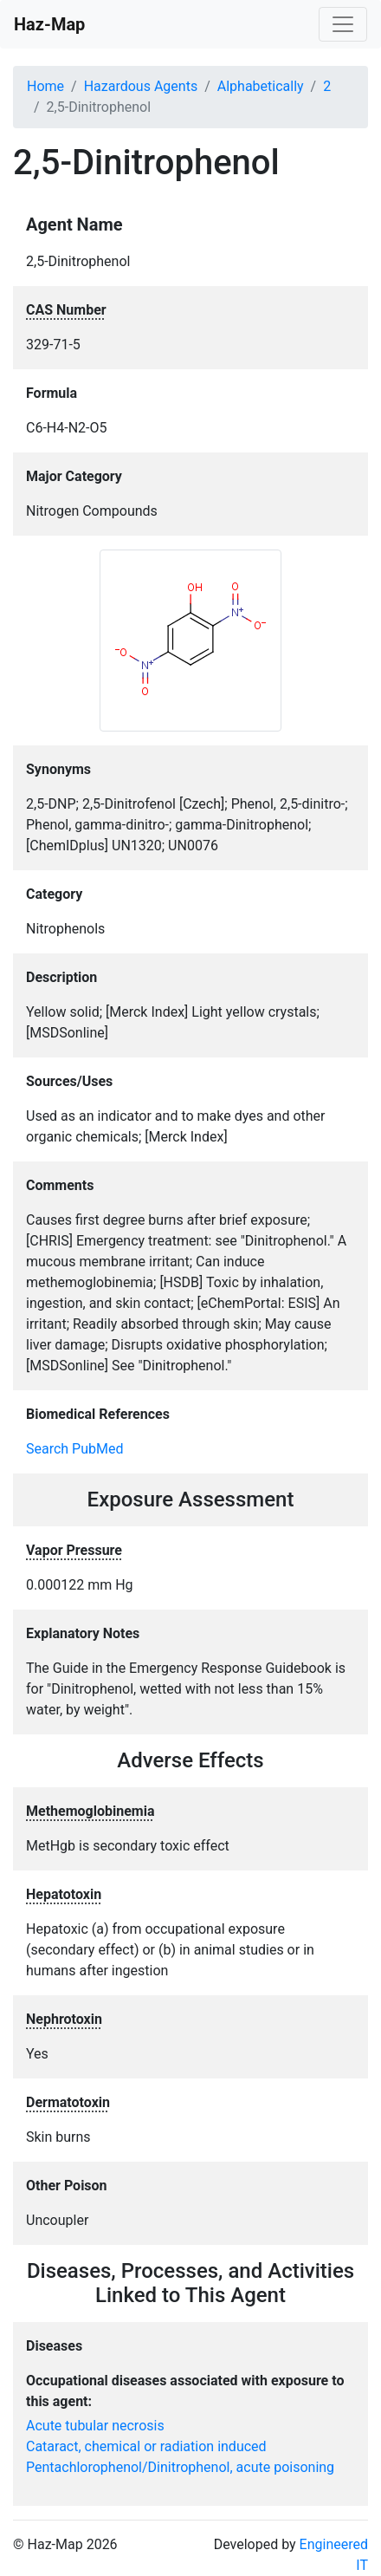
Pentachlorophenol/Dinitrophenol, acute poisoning (180, 2467)
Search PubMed (75, 1449)
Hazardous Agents (140, 86)
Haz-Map (49, 24)
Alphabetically (260, 86)
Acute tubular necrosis (95, 2425)
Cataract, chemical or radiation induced (146, 2446)
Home (45, 86)
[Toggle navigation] (343, 24)
